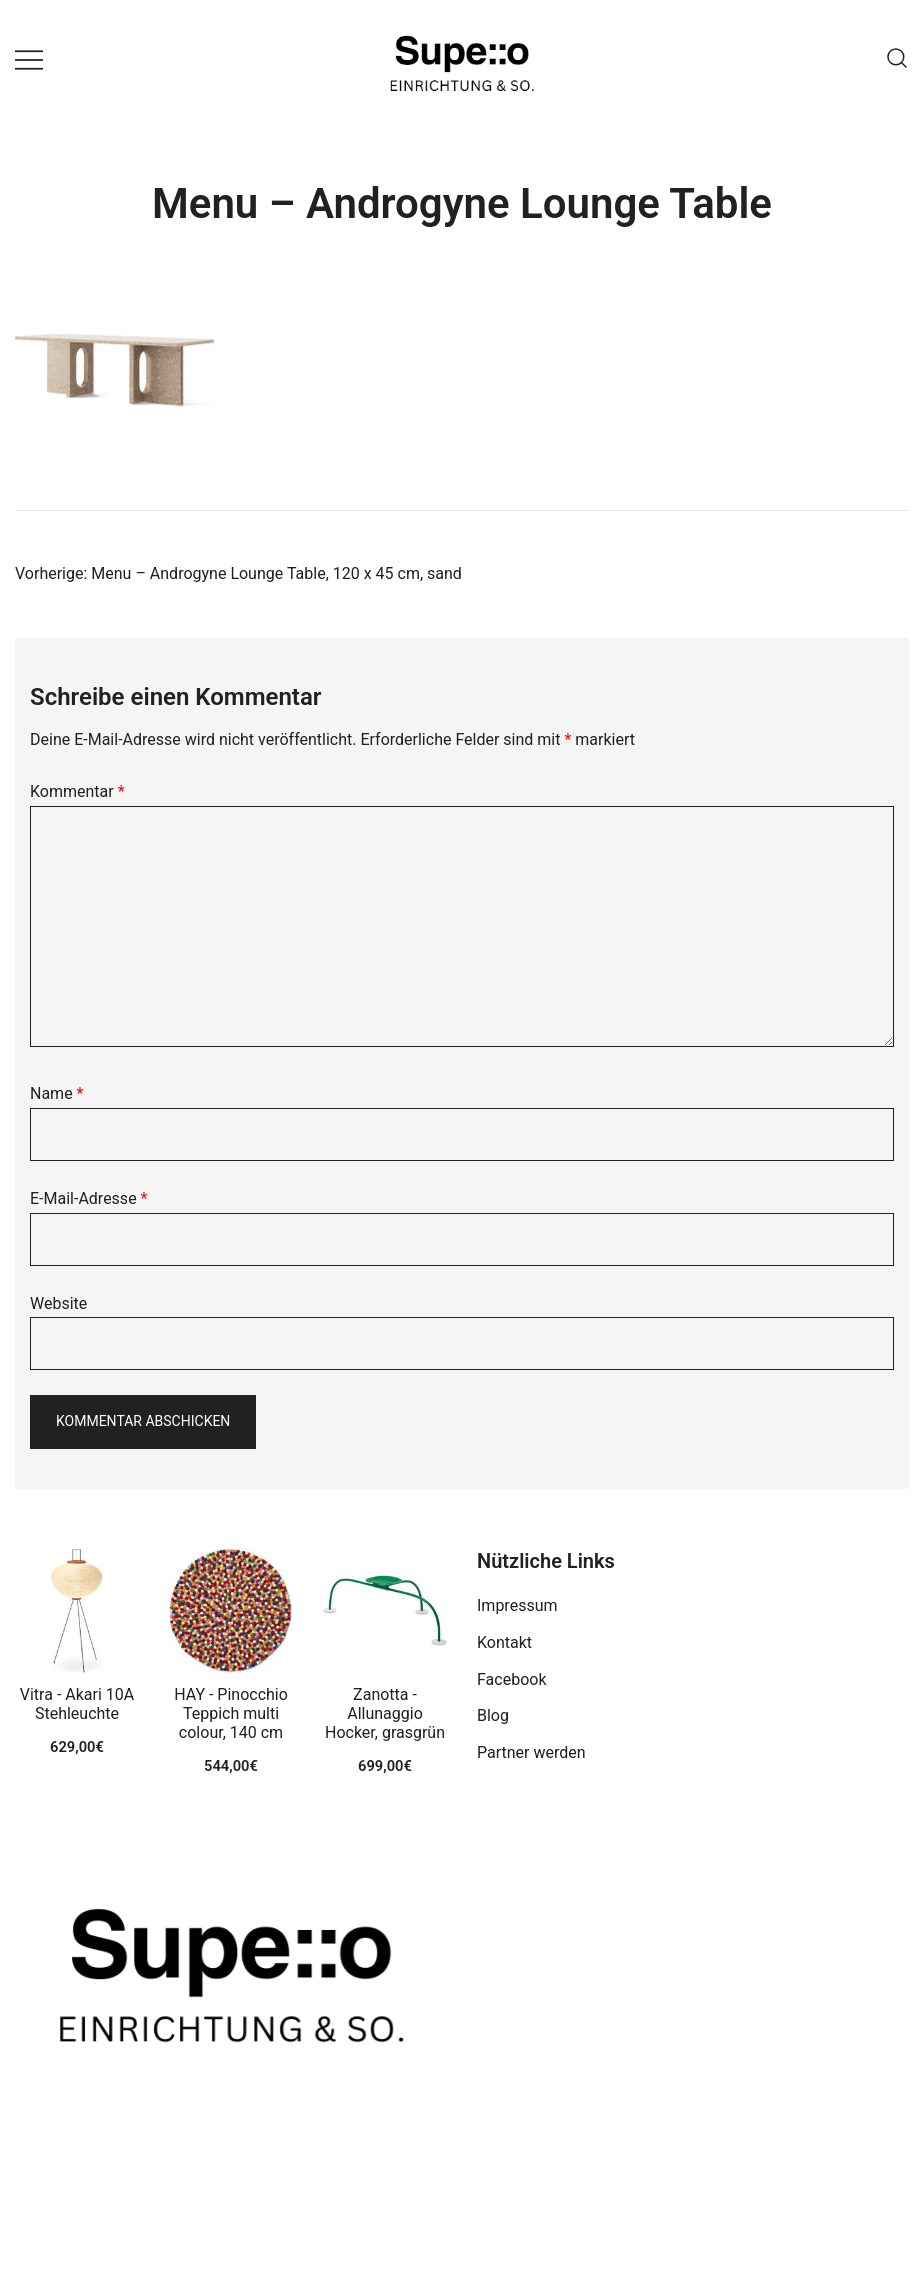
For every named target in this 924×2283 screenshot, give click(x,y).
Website (58, 1303)
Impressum (517, 1605)
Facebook (511, 1679)
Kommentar (77, 791)
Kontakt (504, 1642)
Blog (493, 1715)
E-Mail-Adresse (88, 1198)
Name (57, 1093)
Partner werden (531, 1752)
